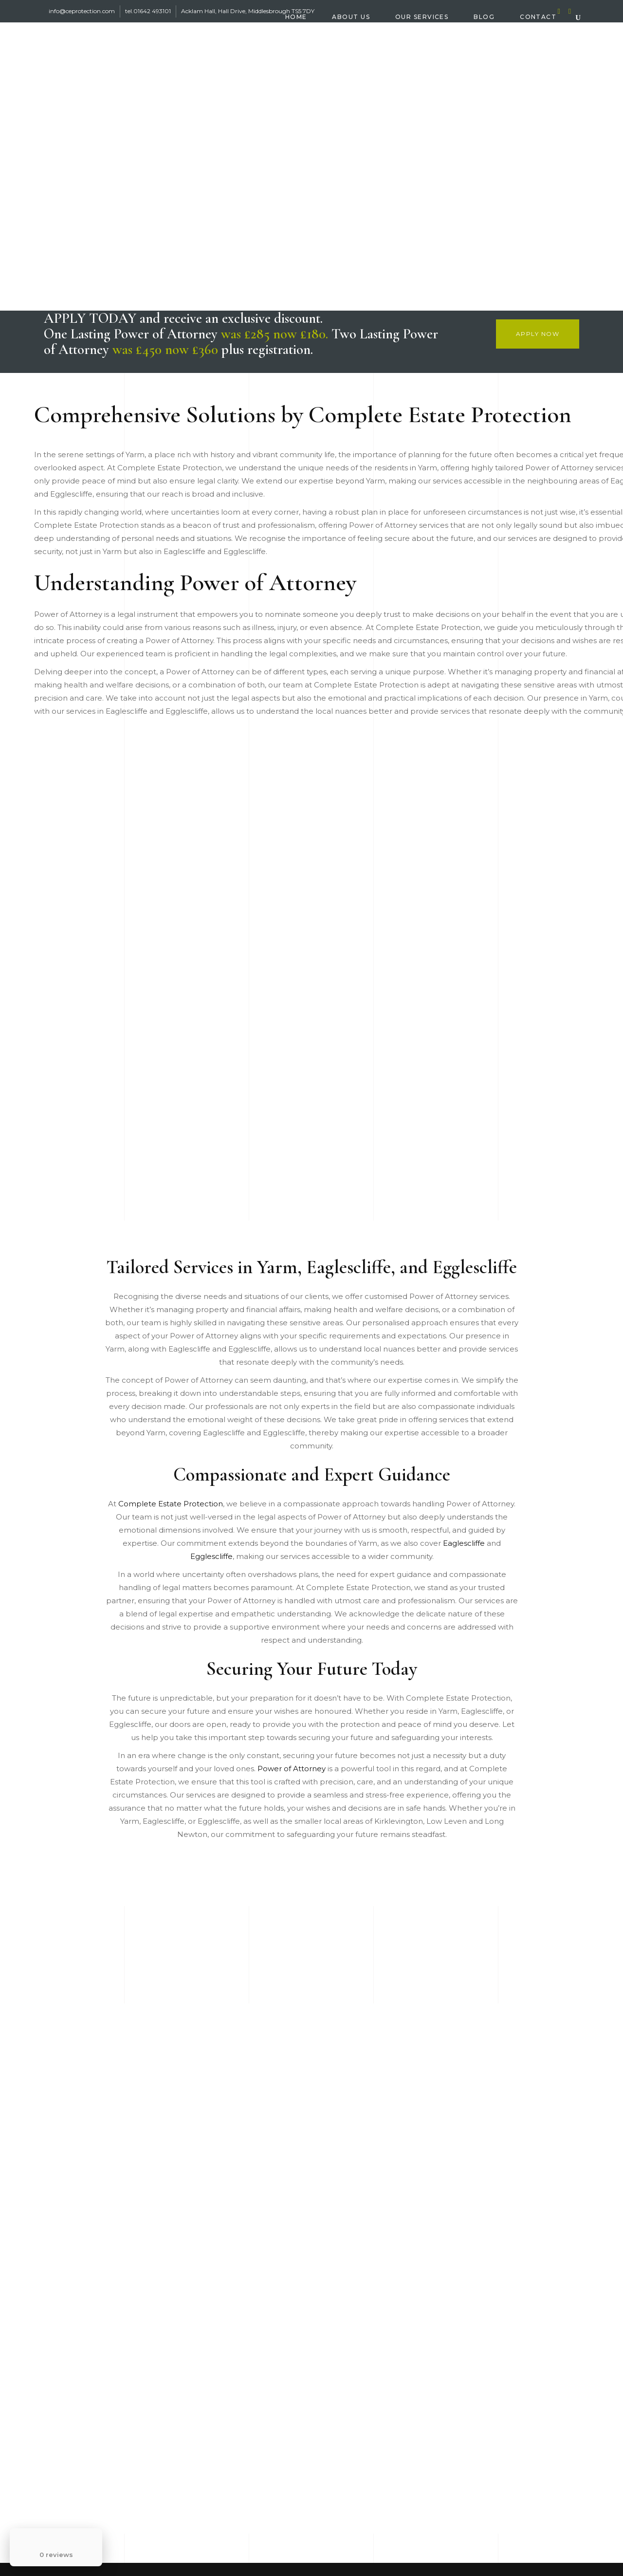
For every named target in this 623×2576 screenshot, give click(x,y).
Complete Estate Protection (170, 1503)
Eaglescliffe (464, 1543)
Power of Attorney (291, 1768)
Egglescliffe (211, 1556)
